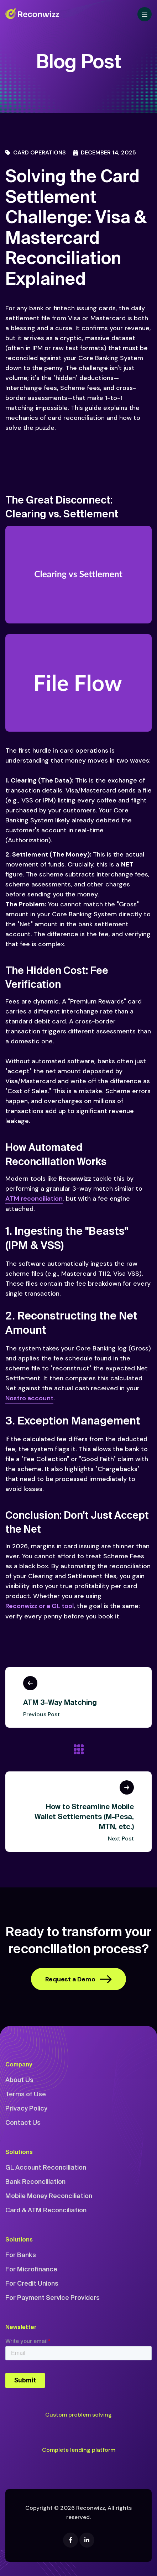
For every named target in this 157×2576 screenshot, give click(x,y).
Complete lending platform (78, 2450)
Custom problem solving (78, 2415)
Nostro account (29, 1398)
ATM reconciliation (34, 1198)
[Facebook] (70, 2540)
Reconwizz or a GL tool (39, 1606)
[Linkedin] (86, 2540)
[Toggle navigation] (144, 14)
